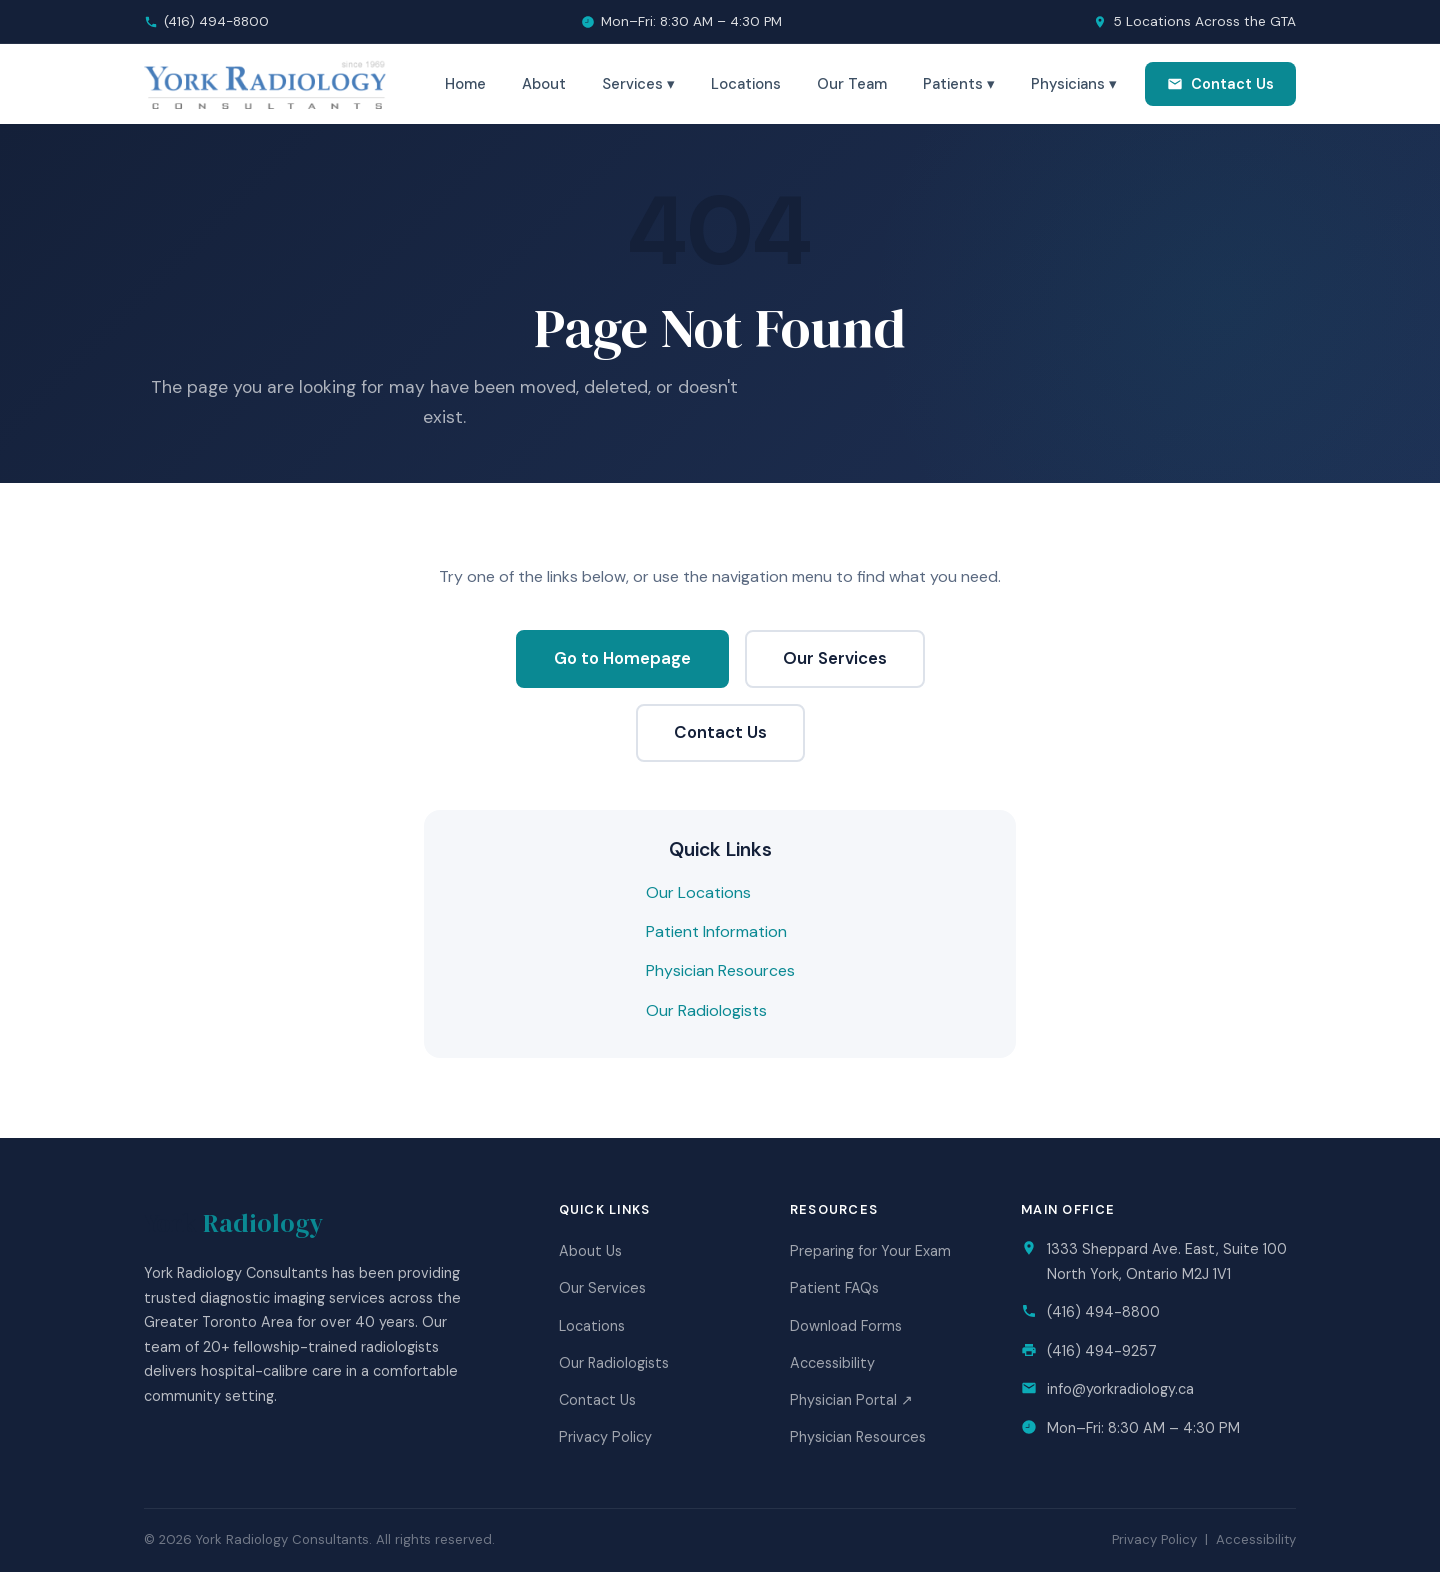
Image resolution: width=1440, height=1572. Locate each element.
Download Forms (846, 1326)
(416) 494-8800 (216, 21)
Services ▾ (638, 84)
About (544, 84)
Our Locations (698, 892)
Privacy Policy (605, 1437)
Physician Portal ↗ (851, 1400)
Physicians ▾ (1074, 84)
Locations (746, 84)
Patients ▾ (959, 84)
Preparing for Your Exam (870, 1251)
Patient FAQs (834, 1288)
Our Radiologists (706, 1010)
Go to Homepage (622, 658)
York (233, 1223)
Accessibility (832, 1363)
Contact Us (1220, 84)
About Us (590, 1251)
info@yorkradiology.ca (1120, 1389)
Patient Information (716, 931)
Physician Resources (720, 970)
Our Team (852, 84)
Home (465, 84)
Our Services (835, 658)
